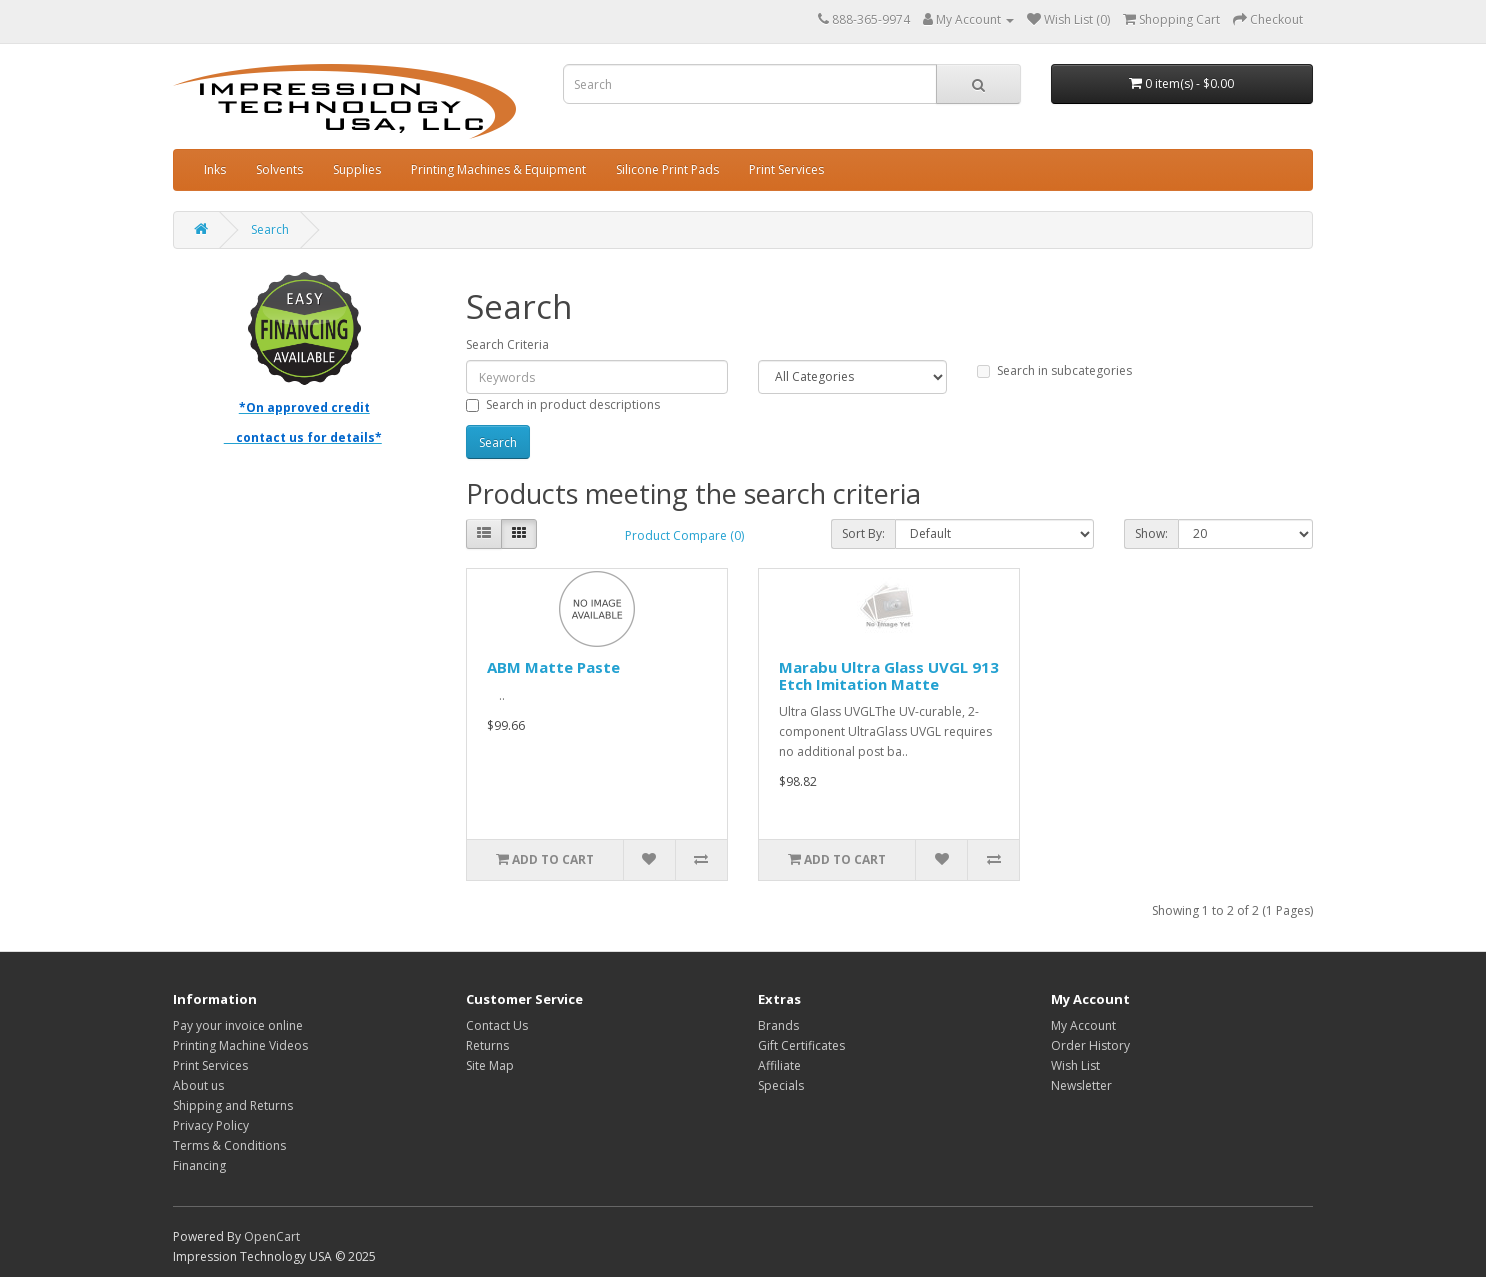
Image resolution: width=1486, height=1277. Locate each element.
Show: (1151, 533)
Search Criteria (507, 344)
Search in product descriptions (563, 404)
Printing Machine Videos (240, 1045)
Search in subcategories (1054, 370)
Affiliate (779, 1065)
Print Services (786, 169)
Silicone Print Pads (667, 169)
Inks (215, 169)
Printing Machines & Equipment (498, 169)
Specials (781, 1085)
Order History (1090, 1045)
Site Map (490, 1065)
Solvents (279, 169)
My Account (1083, 1025)
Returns (487, 1045)
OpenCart (272, 1236)
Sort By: (863, 533)
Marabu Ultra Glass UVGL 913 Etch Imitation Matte (889, 675)
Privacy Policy (211, 1125)
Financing (199, 1165)
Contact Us (497, 1025)
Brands (778, 1025)
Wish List (1075, 1065)
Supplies (357, 169)
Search (270, 229)
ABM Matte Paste (553, 667)
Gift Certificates (801, 1045)
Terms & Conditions (229, 1145)
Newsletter (1081, 1085)
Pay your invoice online (238, 1025)
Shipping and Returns (233, 1105)
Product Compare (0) (684, 535)
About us (198, 1085)
